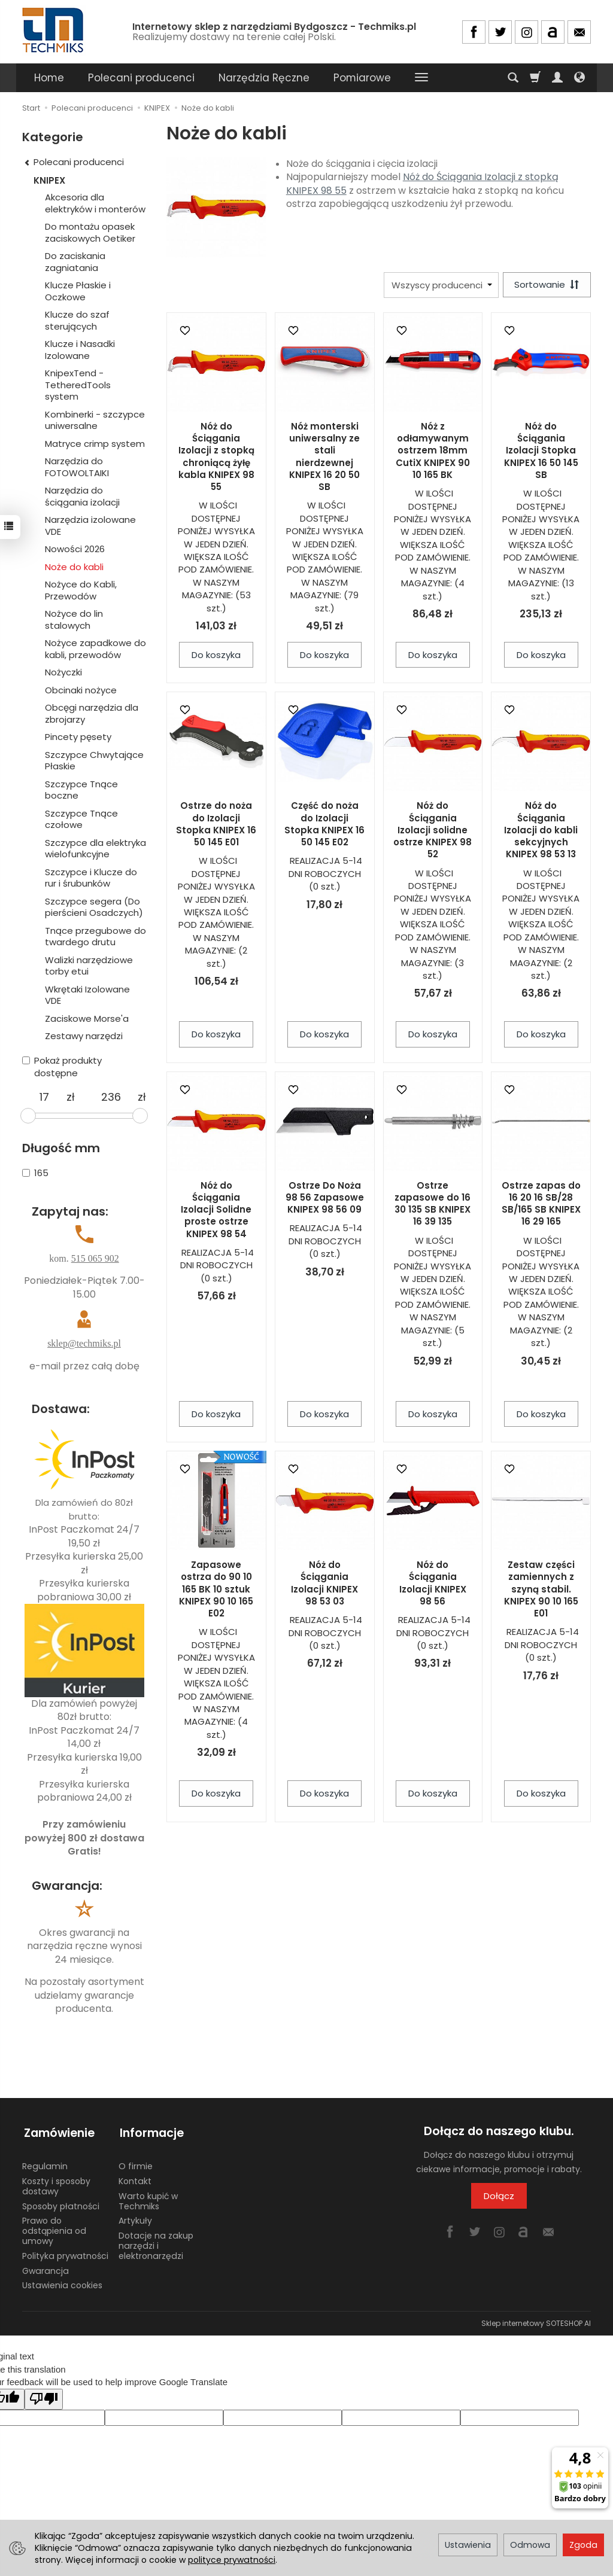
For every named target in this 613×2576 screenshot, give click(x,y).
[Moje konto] (557, 77)
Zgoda (583, 2545)
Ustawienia (468, 2545)
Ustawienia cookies (62, 2282)
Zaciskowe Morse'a (87, 1018)
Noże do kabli (74, 567)
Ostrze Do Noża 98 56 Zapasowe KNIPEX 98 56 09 (325, 1198)
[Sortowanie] (546, 285)
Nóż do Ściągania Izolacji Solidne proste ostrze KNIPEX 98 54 (216, 1210)
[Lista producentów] (439, 285)
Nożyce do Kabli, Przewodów (81, 590)
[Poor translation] (44, 2395)
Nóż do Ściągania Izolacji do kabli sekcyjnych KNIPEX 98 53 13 (541, 830)
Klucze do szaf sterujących (77, 320)
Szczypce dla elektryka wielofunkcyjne (95, 848)
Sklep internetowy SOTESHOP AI (536, 2320)
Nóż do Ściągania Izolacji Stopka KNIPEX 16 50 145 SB (541, 451)
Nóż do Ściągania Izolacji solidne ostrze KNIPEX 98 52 (432, 830)
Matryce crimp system (95, 443)
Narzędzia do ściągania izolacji (82, 496)
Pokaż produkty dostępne (62, 1066)
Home (49, 78)
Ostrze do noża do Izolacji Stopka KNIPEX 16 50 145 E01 (216, 824)
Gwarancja (45, 2267)
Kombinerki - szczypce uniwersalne (95, 420)
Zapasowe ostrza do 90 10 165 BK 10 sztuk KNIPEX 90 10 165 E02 (216, 1589)
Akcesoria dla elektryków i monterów (95, 203)
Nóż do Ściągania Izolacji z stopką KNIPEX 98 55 (422, 183)
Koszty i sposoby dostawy (56, 2183)
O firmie (136, 2163)
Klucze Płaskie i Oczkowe (78, 291)
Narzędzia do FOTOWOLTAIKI (77, 467)
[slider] (28, 1115)
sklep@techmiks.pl (84, 1343)
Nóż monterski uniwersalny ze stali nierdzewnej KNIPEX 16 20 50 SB (324, 457)
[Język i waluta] (579, 77)
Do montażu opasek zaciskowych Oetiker (90, 232)
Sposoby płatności (60, 2202)
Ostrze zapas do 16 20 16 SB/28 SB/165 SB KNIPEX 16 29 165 (541, 1204)
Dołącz (499, 2196)
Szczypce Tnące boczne (81, 790)
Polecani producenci (141, 78)
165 (35, 1173)
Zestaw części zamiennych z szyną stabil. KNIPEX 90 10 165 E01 (541, 1589)
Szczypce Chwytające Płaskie (94, 760)
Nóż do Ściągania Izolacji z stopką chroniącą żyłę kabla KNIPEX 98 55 (216, 457)
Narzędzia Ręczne (264, 78)
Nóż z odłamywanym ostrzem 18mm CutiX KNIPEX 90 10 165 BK (433, 451)
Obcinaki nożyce (81, 690)
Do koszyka (216, 655)
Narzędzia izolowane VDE (90, 525)
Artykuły (135, 2217)
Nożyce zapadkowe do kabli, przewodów (95, 649)
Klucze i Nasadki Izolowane (80, 349)
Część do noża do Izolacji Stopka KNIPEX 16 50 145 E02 (324, 824)
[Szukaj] (513, 77)
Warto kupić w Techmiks (148, 2198)
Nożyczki (63, 672)
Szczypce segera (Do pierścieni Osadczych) (94, 907)
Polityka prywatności (65, 2252)
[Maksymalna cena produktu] (111, 1097)
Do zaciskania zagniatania (75, 261)
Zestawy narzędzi (84, 1036)
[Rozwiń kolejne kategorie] (421, 77)
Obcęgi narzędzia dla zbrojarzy (91, 713)
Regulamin (45, 2163)
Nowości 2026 (75, 549)
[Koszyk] (535, 77)
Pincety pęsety (78, 736)
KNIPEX (49, 180)
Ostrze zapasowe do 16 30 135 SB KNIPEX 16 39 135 (432, 1204)
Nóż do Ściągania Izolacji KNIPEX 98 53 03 (324, 1583)
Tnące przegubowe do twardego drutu (95, 936)
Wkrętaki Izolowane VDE (87, 995)
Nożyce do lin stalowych (74, 619)
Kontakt (135, 2178)
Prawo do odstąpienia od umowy (54, 2227)
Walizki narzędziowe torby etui (89, 966)
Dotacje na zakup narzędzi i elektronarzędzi (156, 2242)
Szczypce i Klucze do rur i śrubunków (91, 878)
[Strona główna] (54, 30)
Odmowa (530, 2545)
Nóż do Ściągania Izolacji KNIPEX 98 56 (432, 1583)
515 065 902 (95, 1258)
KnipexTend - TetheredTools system (78, 385)
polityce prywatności (231, 2560)
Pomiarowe (362, 78)
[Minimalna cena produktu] (44, 1097)
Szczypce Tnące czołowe (81, 819)
